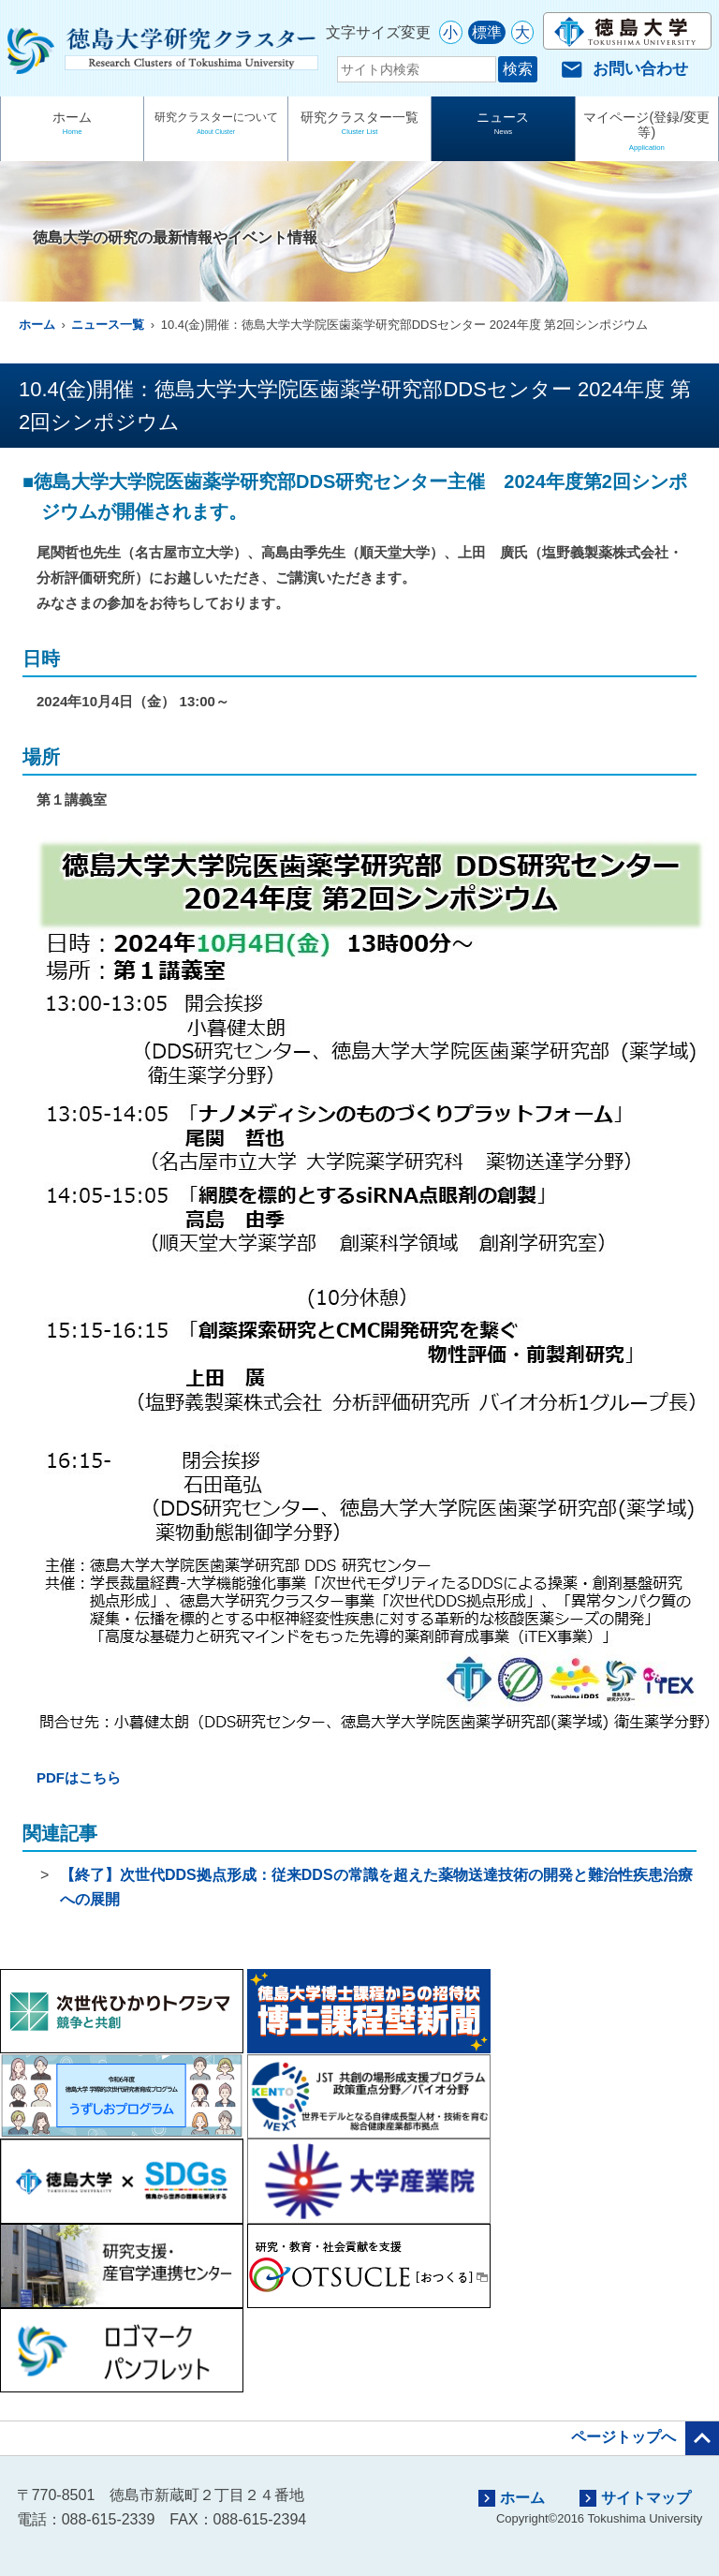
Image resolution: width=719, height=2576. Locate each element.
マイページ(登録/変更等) (647, 132)
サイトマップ (635, 2498)
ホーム (72, 125)
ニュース (502, 125)
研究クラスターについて (215, 125)
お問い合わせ (624, 69)
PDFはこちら (79, 1777)
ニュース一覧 (107, 325)
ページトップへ (645, 2438)
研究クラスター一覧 (359, 125)
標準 (487, 32)
